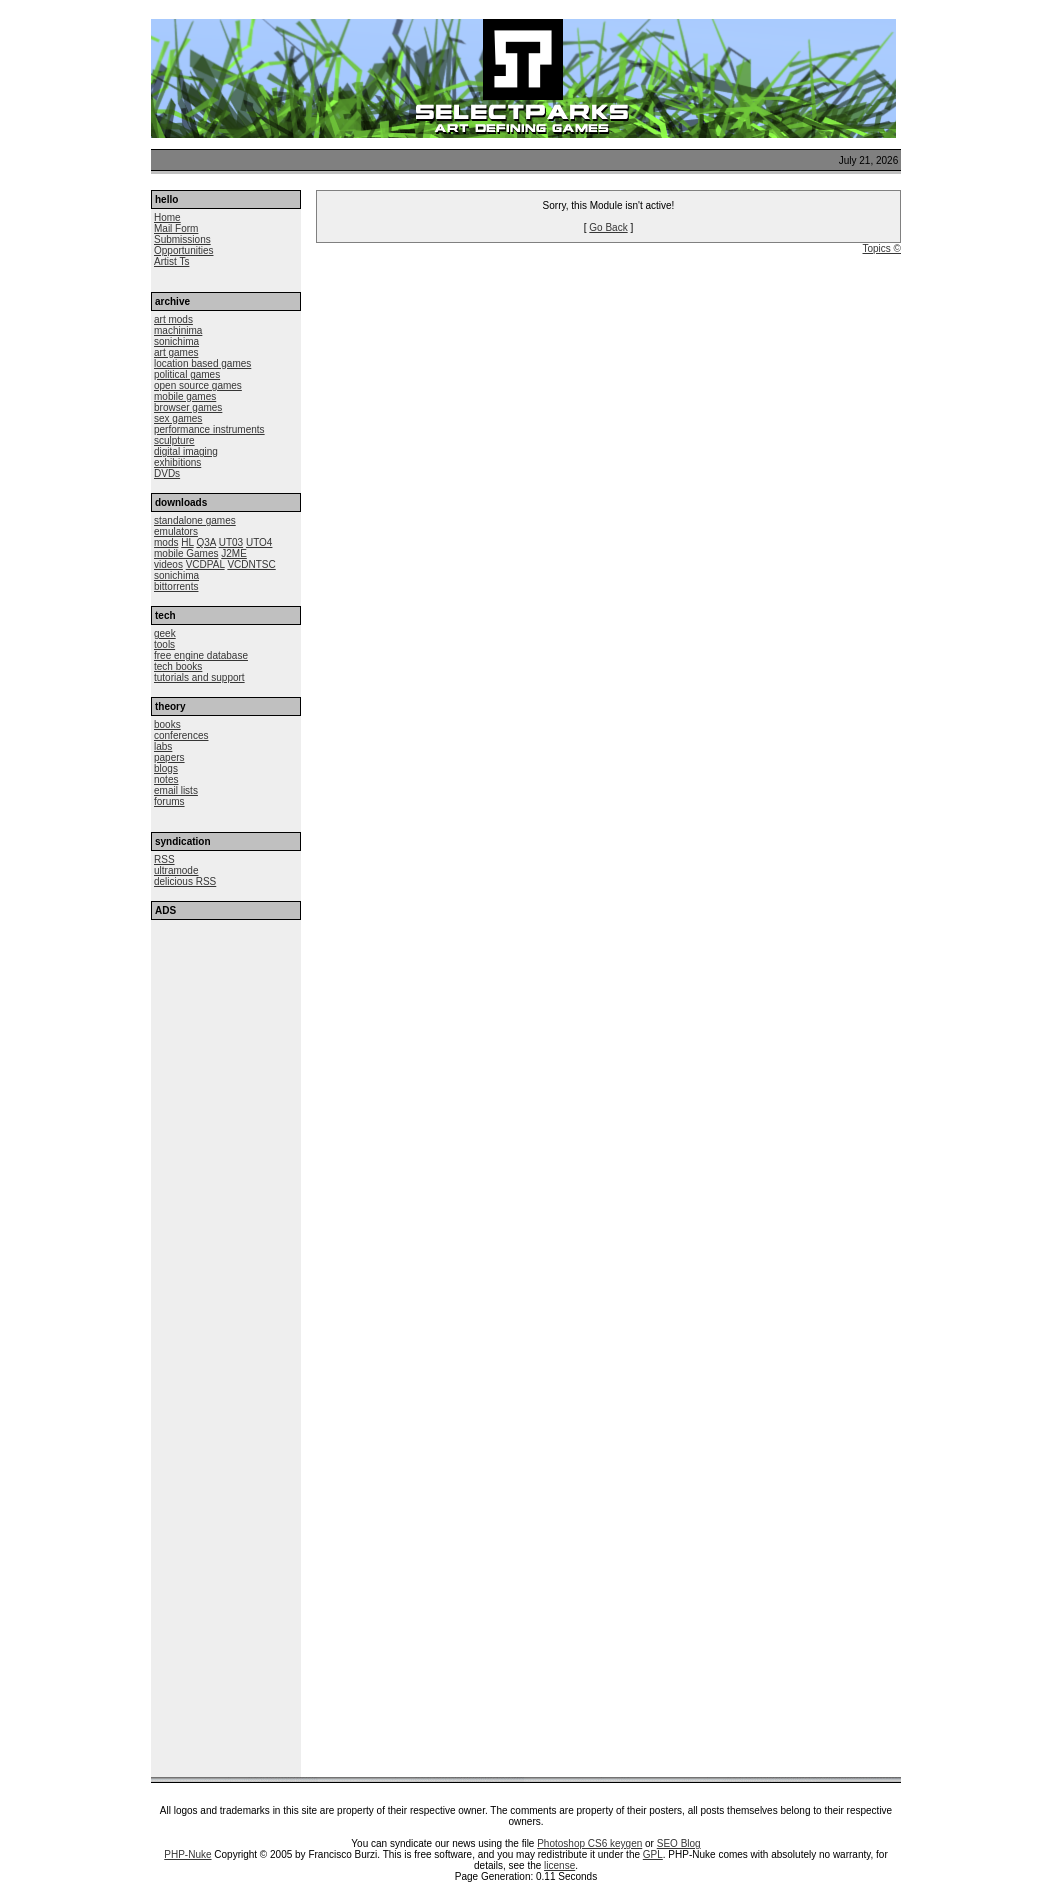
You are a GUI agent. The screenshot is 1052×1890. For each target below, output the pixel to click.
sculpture (174, 440)
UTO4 (259, 542)
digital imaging (186, 451)
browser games (188, 407)
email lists (176, 790)
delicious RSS (185, 881)
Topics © (882, 248)
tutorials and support (199, 677)
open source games (198, 385)
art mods (173, 319)
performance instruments (209, 429)
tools (164, 644)
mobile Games (186, 553)
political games (187, 374)
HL (187, 542)
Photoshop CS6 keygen (589, 1843)
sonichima (176, 341)
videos (168, 564)
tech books (178, 666)
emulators (176, 531)
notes (166, 779)
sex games (178, 418)
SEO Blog (679, 1843)
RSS (164, 859)
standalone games (195, 520)
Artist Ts (171, 261)
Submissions (182, 239)
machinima (178, 330)
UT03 (231, 542)
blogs (166, 768)
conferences (181, 735)
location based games (202, 363)
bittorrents (176, 586)
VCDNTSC (251, 564)
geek (165, 633)
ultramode (176, 870)
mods (166, 542)
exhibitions (177, 462)
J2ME (234, 553)
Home (167, 217)
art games (176, 352)
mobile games (185, 396)
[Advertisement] (226, 1043)
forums (169, 801)
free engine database (201, 655)
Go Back (608, 227)
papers (169, 757)
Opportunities (183, 250)
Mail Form (176, 228)
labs (163, 746)
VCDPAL (205, 564)
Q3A (205, 542)
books (167, 724)
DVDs (167, 473)
